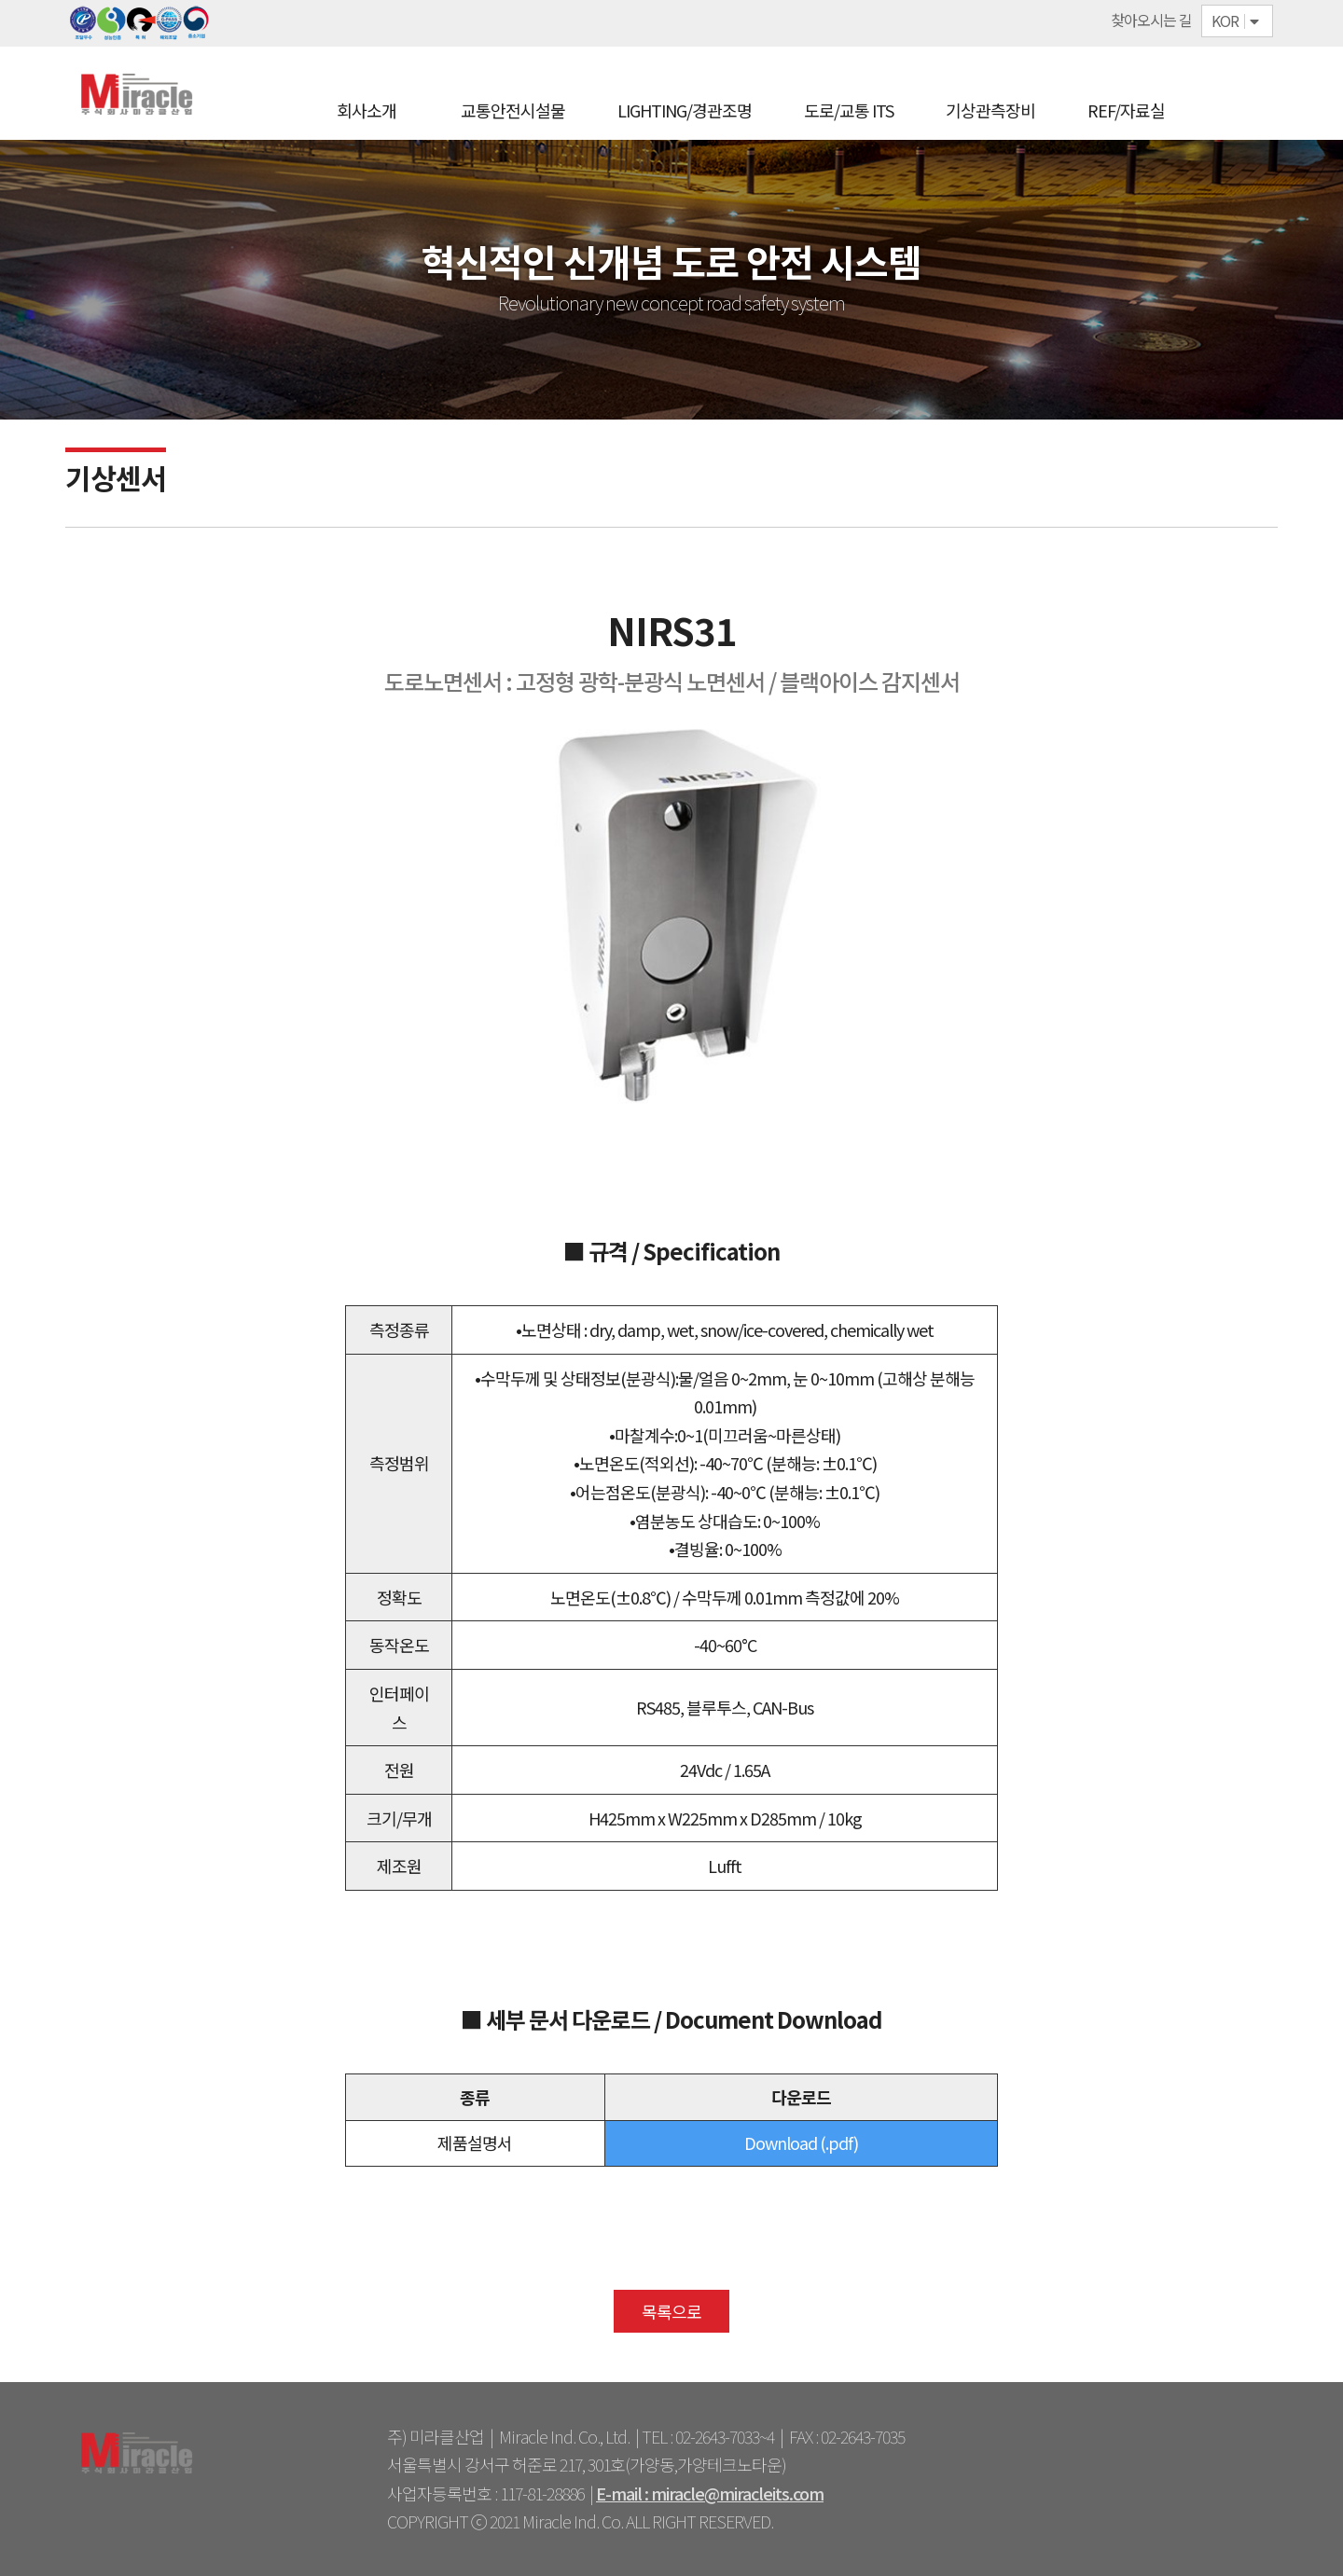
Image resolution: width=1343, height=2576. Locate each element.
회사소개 (366, 110)
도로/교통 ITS (848, 110)
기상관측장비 (990, 110)
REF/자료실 (1126, 110)
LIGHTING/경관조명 (684, 110)
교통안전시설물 (513, 110)
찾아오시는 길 (1151, 19)
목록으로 (671, 2311)
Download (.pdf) (801, 2142)
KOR (1237, 20)
